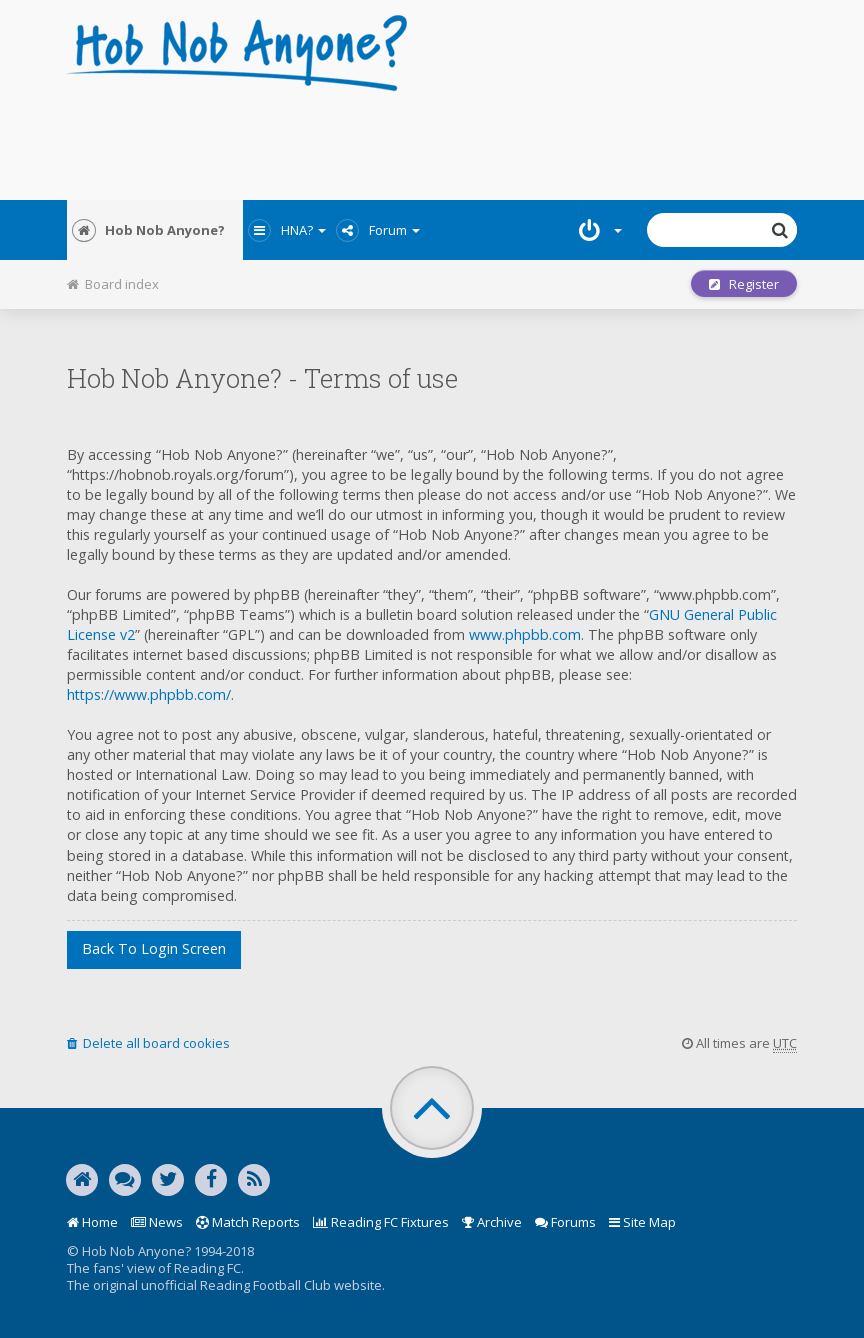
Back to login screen (154, 948)
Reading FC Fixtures (381, 1222)
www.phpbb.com (525, 634)
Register (744, 284)
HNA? (287, 230)
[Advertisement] (432, 140)
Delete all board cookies (148, 1043)
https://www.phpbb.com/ (149, 694)
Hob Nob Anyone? (148, 230)
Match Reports (248, 1222)
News (157, 1222)
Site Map (642, 1222)
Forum (378, 230)
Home (92, 1222)
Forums (565, 1222)
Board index (113, 284)
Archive (492, 1222)
